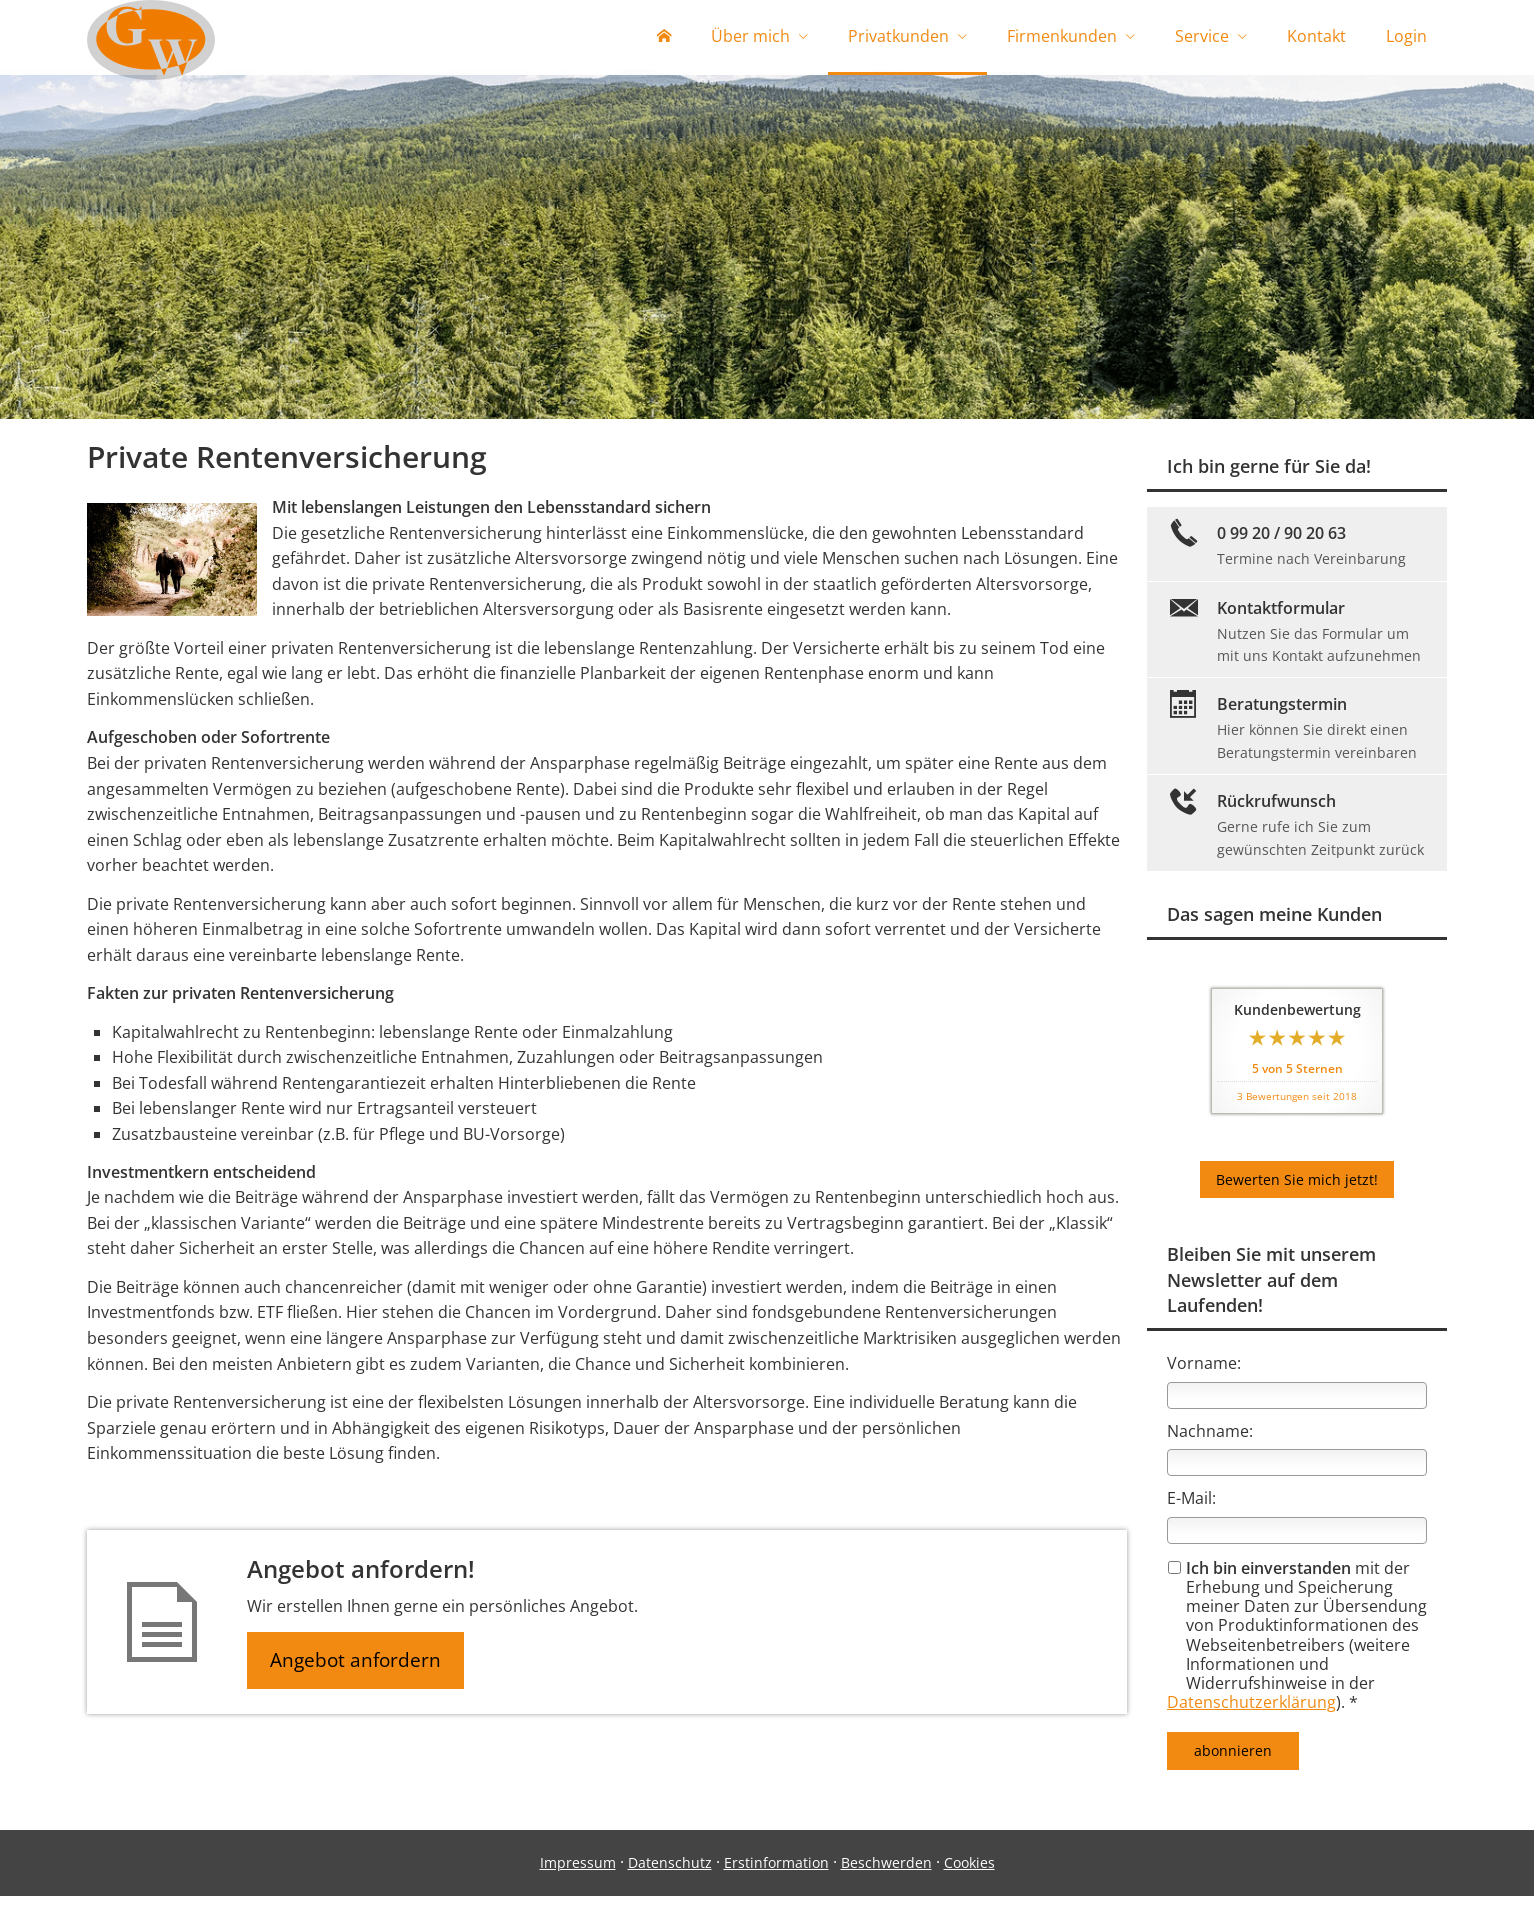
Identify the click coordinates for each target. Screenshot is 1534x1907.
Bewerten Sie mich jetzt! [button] (1297, 1190)
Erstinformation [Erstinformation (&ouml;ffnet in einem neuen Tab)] (776, 1873)
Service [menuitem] (1202, 38)
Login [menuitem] (1406, 38)
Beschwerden (886, 1873)
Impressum (578, 1873)
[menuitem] (664, 40)
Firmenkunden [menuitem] (1062, 38)
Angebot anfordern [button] (357, 1672)
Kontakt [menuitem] (1316, 38)
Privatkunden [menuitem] (898, 38)
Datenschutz (670, 1873)
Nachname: (1210, 1442)
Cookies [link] (969, 1873)
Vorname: (1204, 1374)
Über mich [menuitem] (750, 38)
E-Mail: (1191, 1509)
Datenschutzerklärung (1251, 1713)
